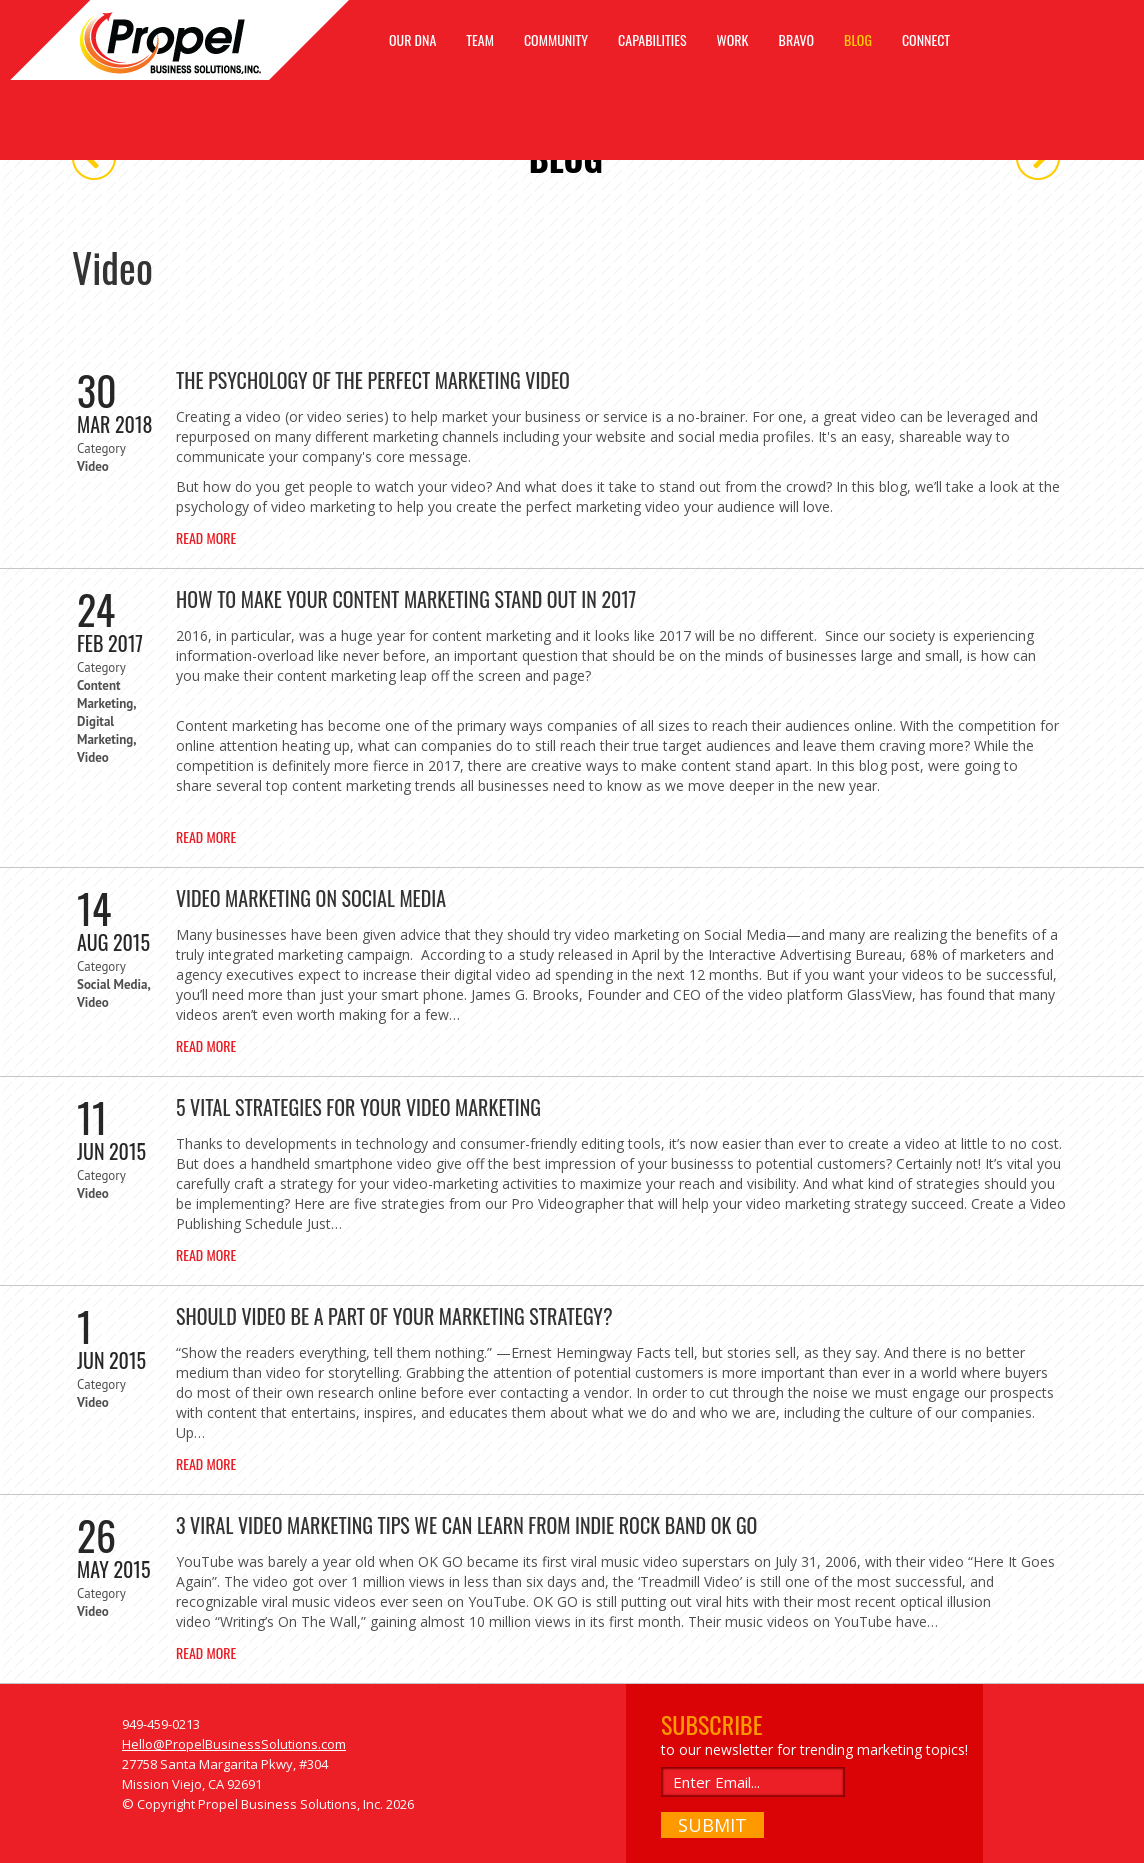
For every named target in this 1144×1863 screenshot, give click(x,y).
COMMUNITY (556, 39)
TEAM (480, 39)
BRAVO (797, 39)
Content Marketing (105, 694)
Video (93, 466)
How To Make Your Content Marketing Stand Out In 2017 (406, 599)
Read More (206, 537)
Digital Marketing (105, 730)
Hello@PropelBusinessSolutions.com (234, 1744)
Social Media (112, 984)
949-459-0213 (161, 1724)
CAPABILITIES (652, 39)
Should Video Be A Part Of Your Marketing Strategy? (394, 1316)
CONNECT (926, 39)
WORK (733, 39)
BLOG (858, 39)
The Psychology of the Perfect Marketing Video (373, 380)
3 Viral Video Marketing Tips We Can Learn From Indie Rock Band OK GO (466, 1525)
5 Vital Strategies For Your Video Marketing (358, 1107)
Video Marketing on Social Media (311, 898)
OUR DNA (412, 39)
